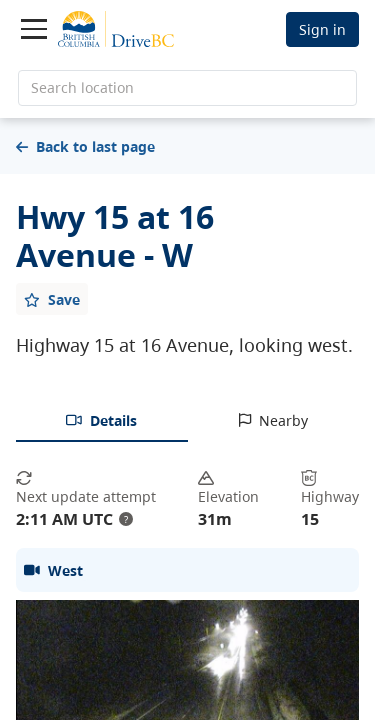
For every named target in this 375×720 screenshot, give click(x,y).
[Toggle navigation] (34, 29)
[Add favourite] (52, 299)
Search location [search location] (82, 87)
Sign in (322, 29)
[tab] (102, 422)
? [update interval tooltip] (126, 519)
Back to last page (85, 146)
